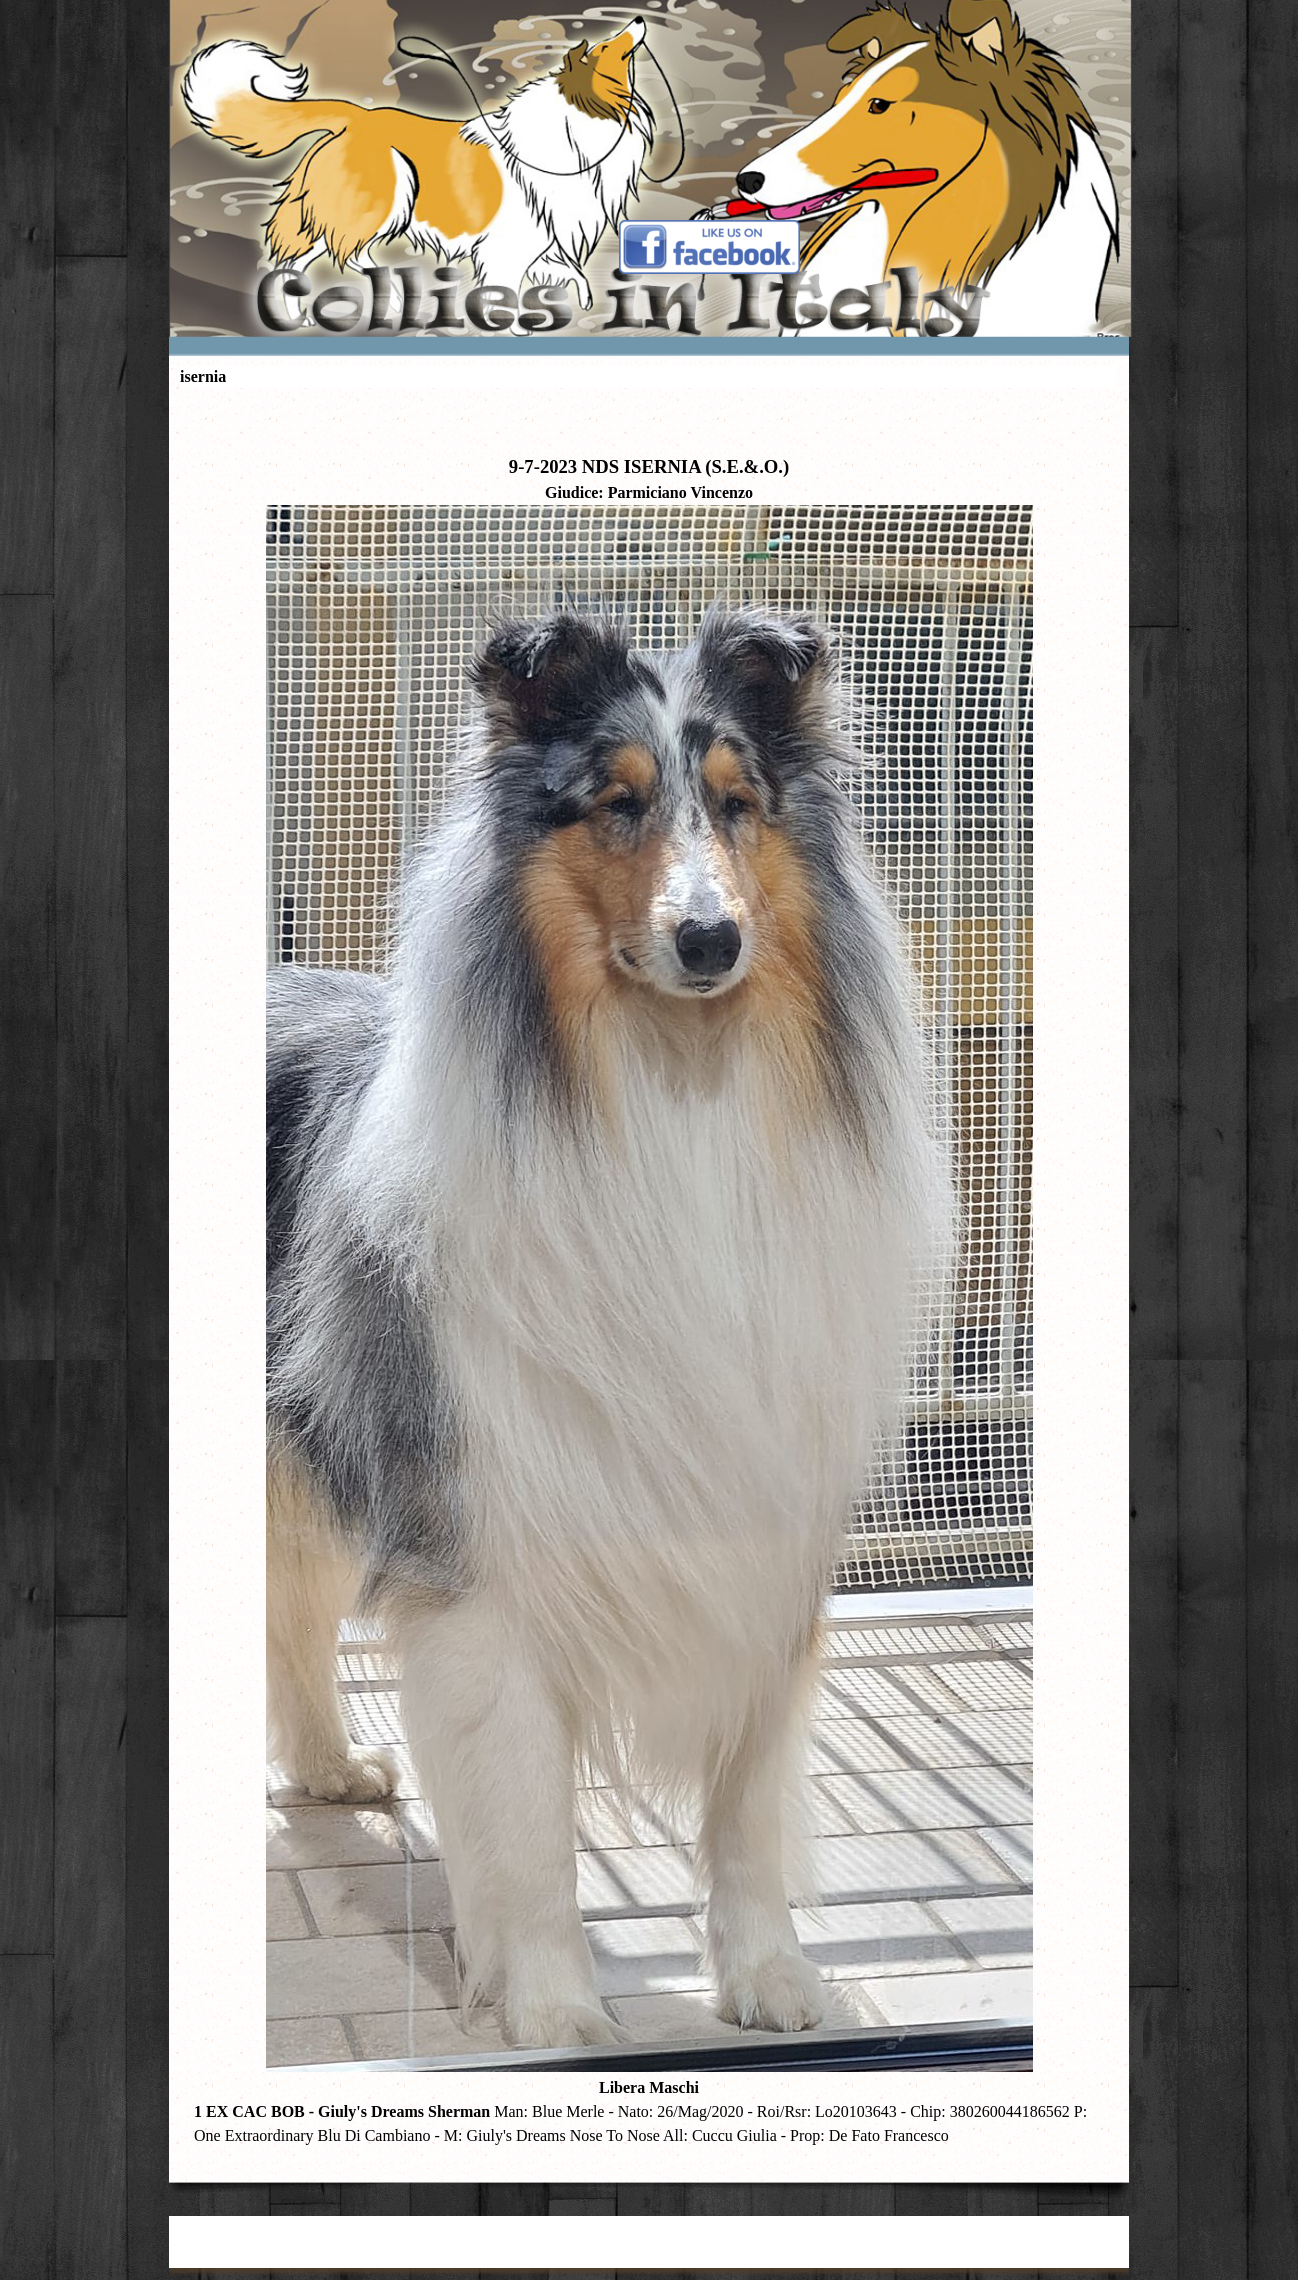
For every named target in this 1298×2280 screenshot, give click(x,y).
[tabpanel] (649, 1280)
